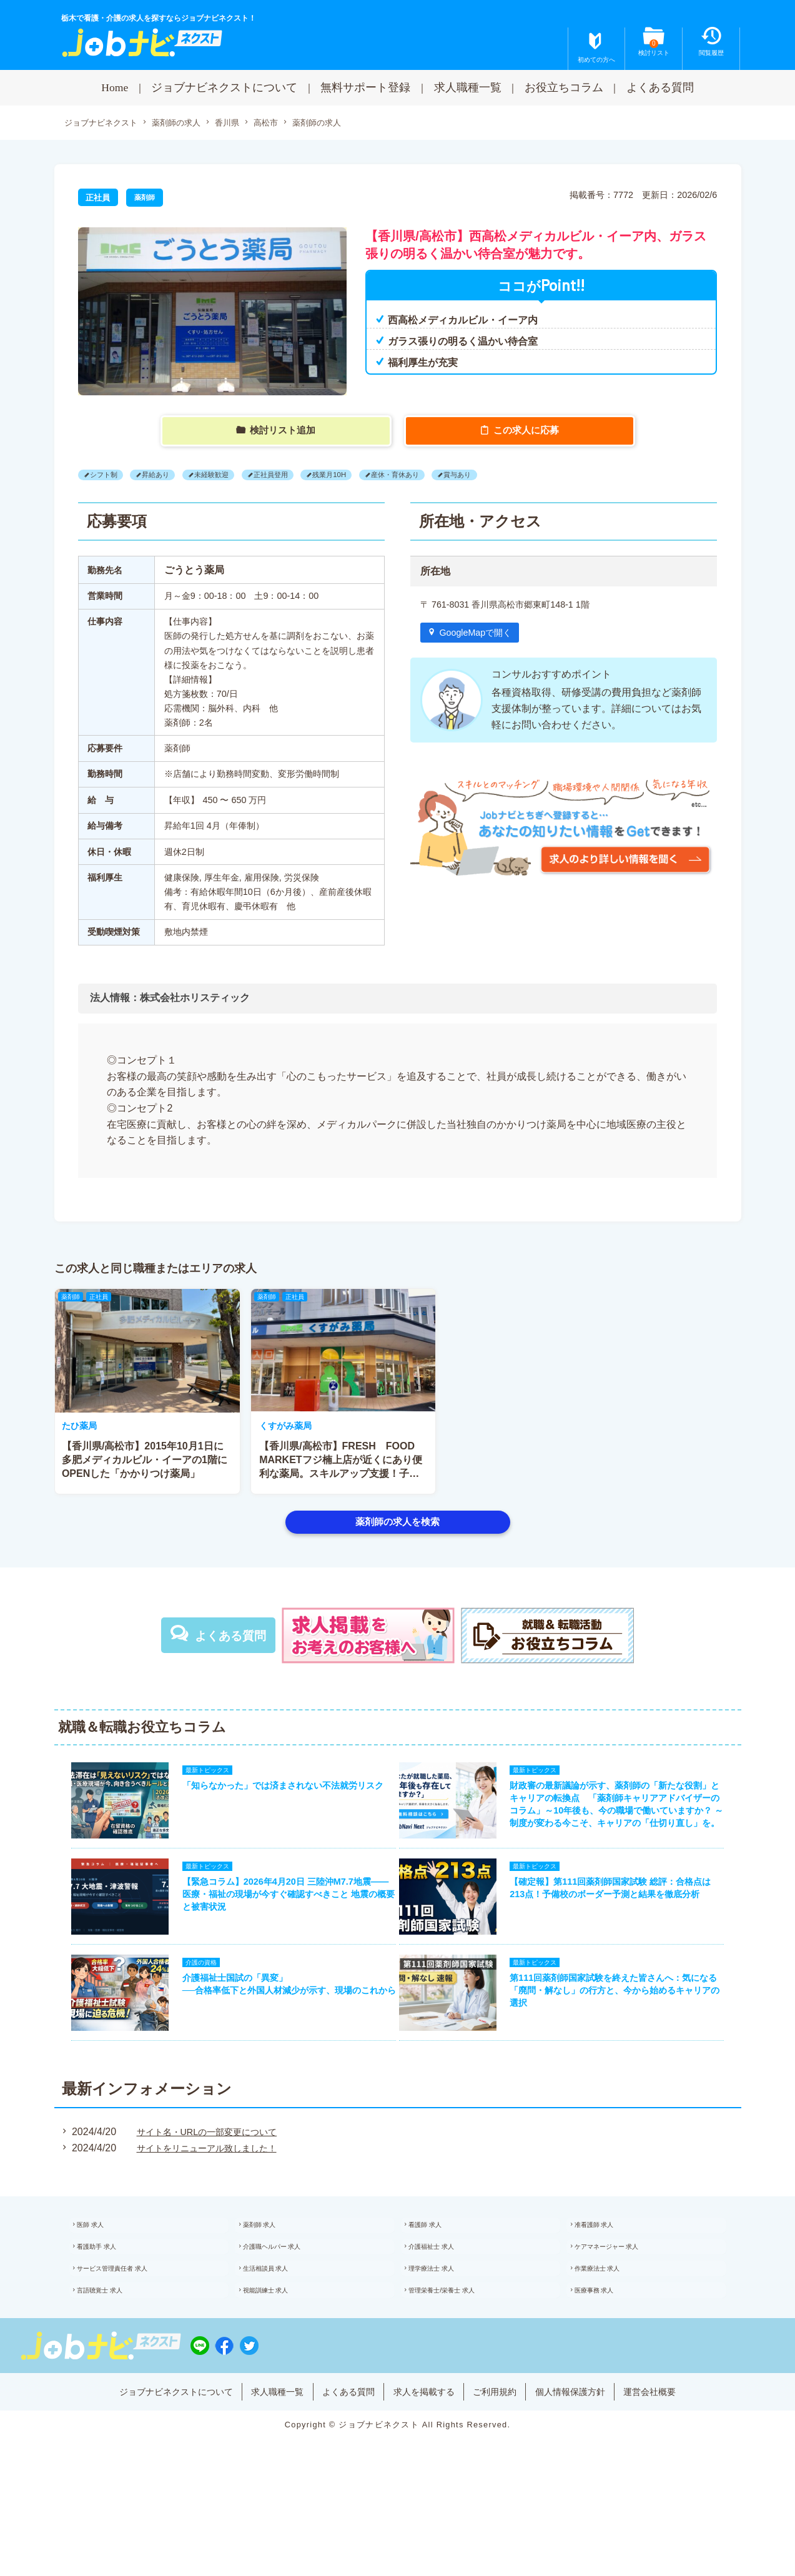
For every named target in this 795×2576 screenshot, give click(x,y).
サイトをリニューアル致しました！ (209, 2189)
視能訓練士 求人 (281, 2350)
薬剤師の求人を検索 (397, 1523)
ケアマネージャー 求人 (623, 2295)
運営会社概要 (684, 2464)
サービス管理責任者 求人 (130, 2323)
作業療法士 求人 (612, 2323)
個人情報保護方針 (594, 2464)
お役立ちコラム (564, 87)
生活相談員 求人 (281, 2323)
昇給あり (167, 476)
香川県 (238, 124)
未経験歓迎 (232, 476)
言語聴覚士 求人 (115, 2350)
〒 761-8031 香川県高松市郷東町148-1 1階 (516, 606)
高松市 (280, 124)
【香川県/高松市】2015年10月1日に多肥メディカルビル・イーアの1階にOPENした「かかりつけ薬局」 (342, 1462)
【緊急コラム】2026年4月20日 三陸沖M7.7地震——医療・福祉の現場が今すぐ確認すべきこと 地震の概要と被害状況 (282, 1920)
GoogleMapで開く (482, 636)
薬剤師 (146, 199)
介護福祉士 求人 (447, 2295)
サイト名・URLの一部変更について (209, 2172)
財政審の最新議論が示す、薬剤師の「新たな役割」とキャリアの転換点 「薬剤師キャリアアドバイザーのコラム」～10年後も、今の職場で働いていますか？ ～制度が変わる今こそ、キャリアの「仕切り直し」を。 (624, 1819)
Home (114, 87)
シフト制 (107, 476)
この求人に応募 (527, 431)
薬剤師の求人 (184, 124)
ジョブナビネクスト (103, 124)
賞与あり (515, 476)
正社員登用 (300, 476)
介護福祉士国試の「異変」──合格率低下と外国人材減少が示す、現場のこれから (278, 2027)
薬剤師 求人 (273, 2268)
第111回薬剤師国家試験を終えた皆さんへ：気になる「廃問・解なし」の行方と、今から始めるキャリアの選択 (624, 2027)
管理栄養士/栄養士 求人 (459, 2350)
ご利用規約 (508, 2464)
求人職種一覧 (467, 87)
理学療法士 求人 (447, 2323)
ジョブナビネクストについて (224, 87)
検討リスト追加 (284, 431)
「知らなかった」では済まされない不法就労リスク (276, 1794)
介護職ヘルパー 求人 (288, 2295)
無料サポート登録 (365, 87)
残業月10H (367, 476)
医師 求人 (104, 2268)
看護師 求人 (439, 2268)
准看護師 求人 (608, 2268)
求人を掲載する (428, 2464)
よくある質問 (660, 87)
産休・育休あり (443, 476)
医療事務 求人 (608, 2350)
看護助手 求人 (111, 2295)
